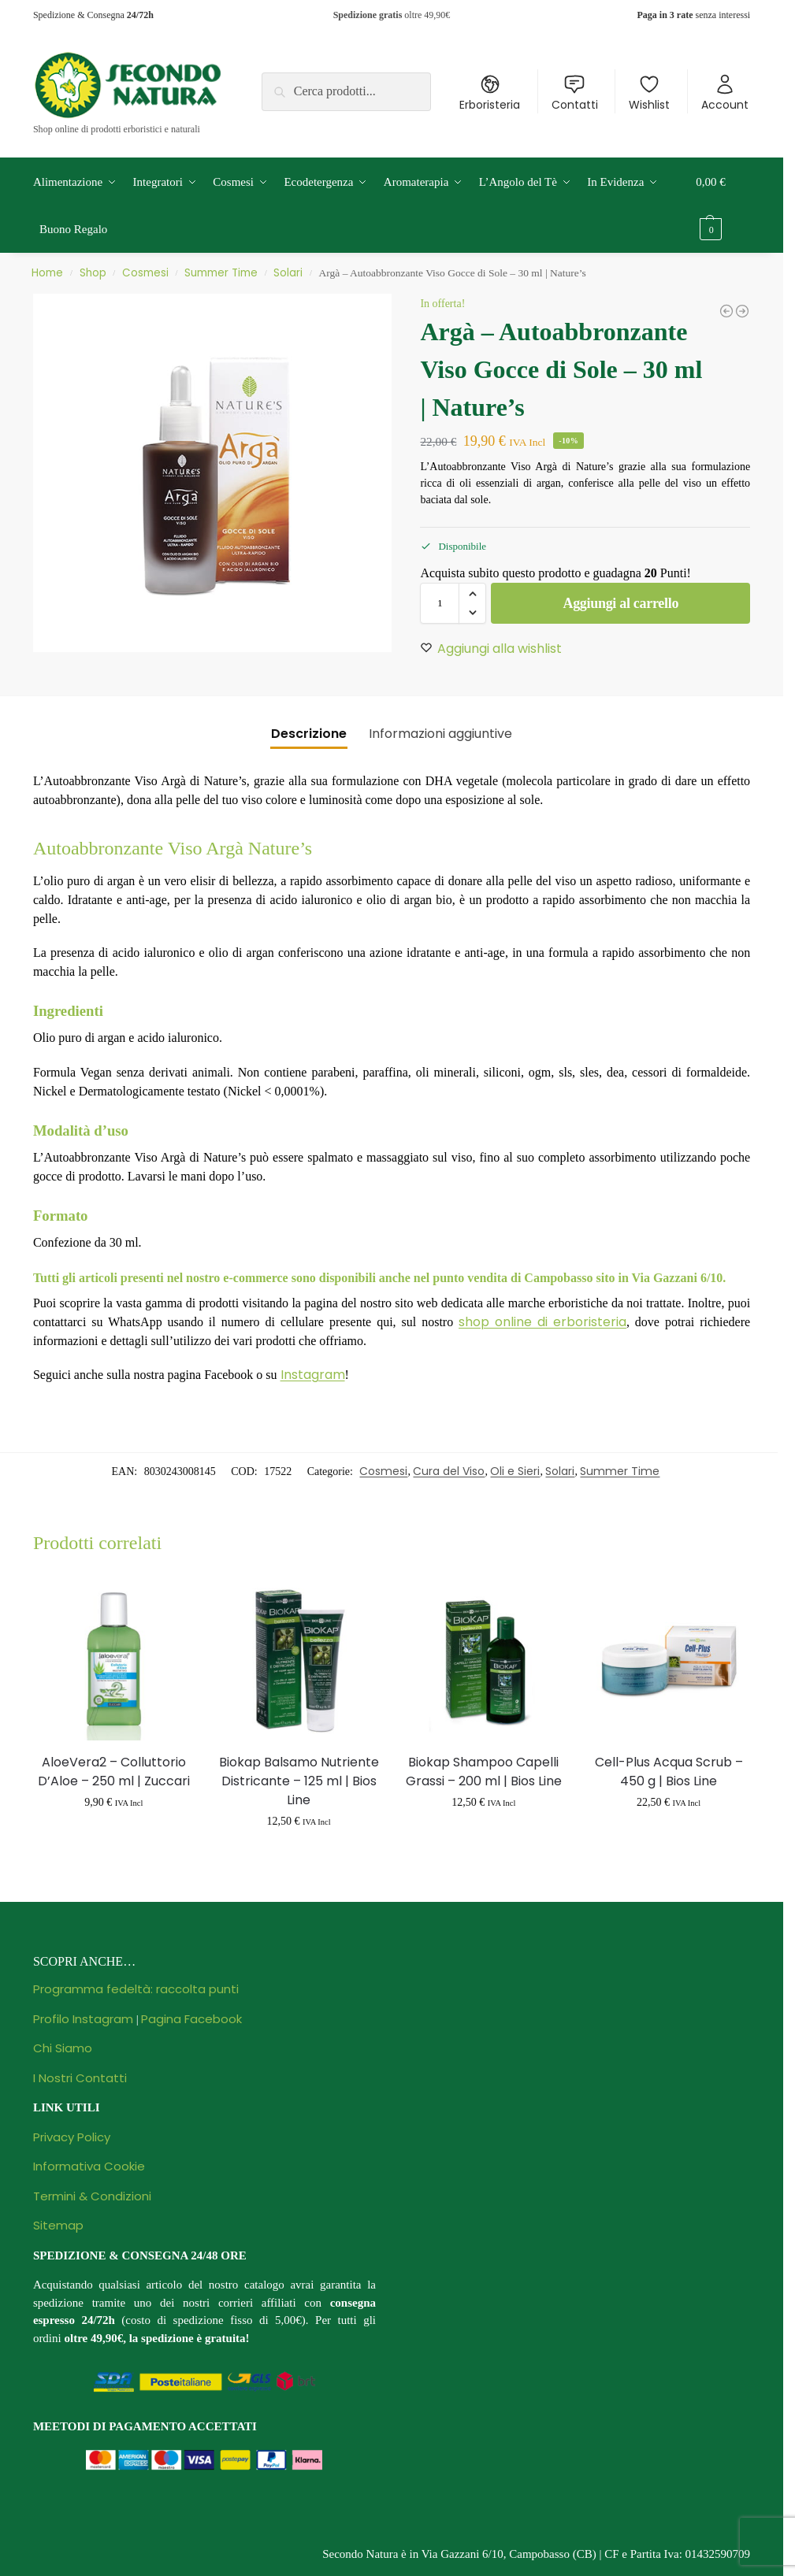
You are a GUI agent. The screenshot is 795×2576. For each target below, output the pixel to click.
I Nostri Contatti (80, 2078)
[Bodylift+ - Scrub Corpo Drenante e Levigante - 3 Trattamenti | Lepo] (742, 311)
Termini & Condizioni (92, 2196)
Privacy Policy (71, 2137)
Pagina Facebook (191, 2019)
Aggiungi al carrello (620, 603)
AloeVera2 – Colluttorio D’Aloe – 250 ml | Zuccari (114, 1771)
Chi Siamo (62, 2048)
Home (47, 272)
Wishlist (649, 93)
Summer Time (221, 272)
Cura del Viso (449, 1471)
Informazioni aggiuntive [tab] (440, 734)
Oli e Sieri (515, 1471)
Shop (93, 272)
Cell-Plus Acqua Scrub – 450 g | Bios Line (669, 1771)
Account (725, 93)
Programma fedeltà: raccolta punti (136, 1989)
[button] (723, 205)
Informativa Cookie (89, 2166)
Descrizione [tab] (309, 734)
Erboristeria (489, 93)
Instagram (312, 1375)
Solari (288, 272)
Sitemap (58, 2225)
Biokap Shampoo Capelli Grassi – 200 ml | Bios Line (484, 1771)
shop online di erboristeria (542, 1322)
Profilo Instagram (83, 2019)
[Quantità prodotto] (439, 603)
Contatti (575, 93)
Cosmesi (145, 272)
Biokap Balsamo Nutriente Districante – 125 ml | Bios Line (299, 1781)
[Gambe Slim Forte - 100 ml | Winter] (726, 311)
